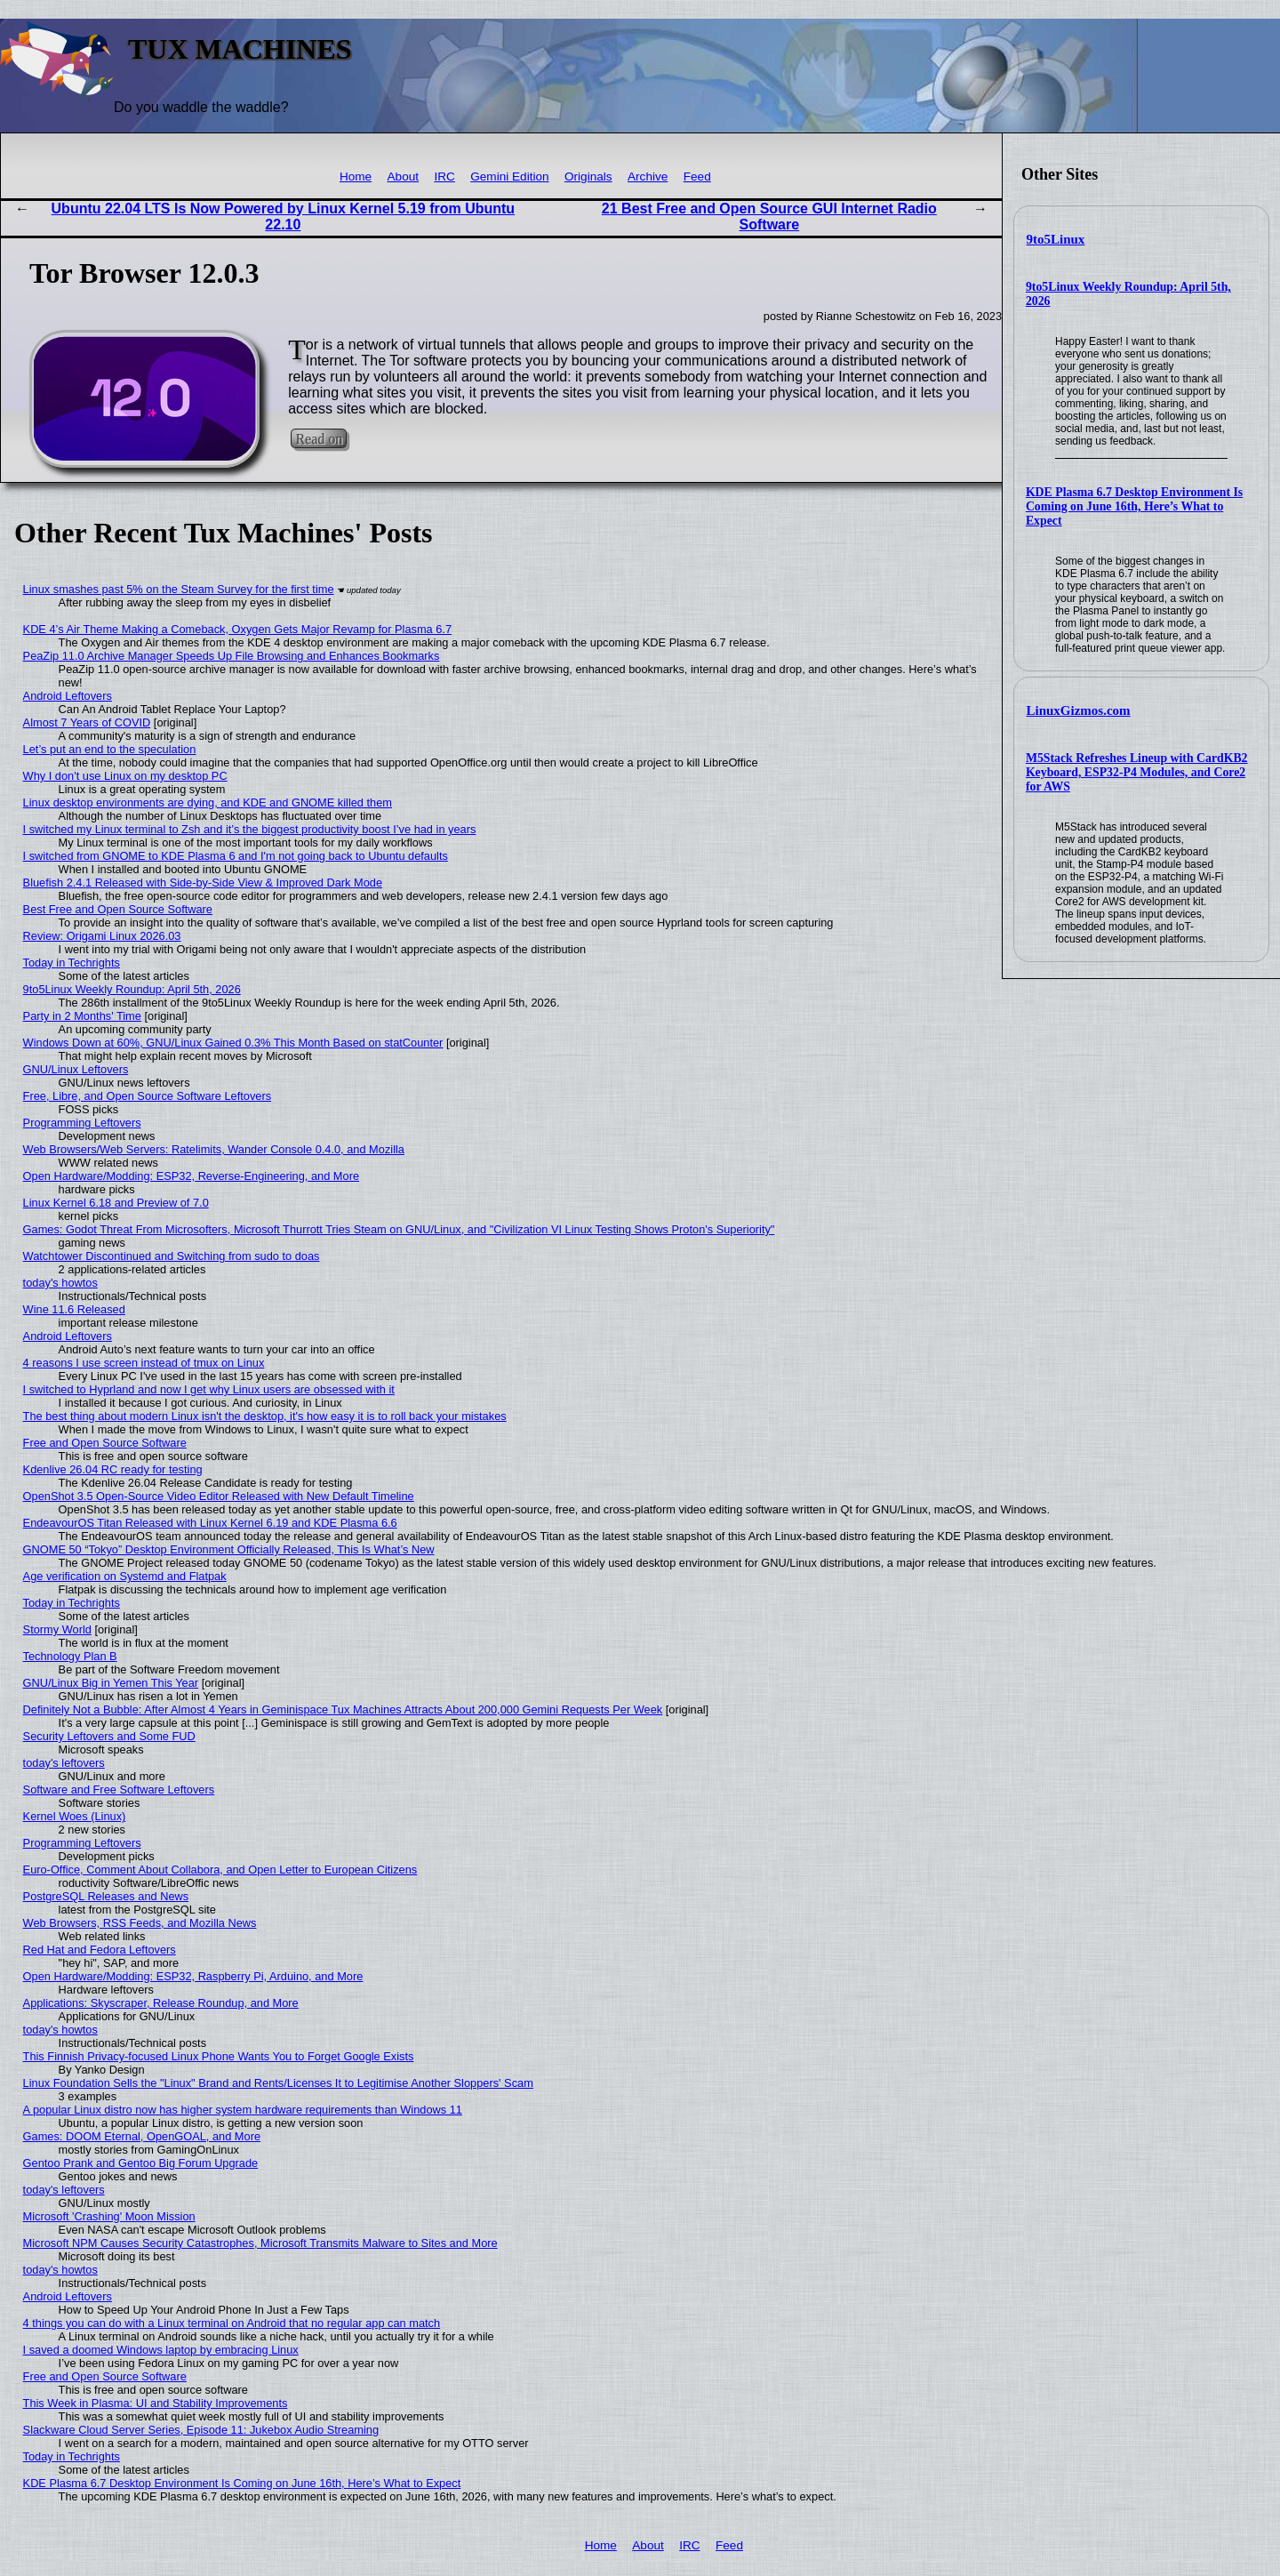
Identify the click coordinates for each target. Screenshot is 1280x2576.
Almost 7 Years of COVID (87, 722)
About (404, 176)
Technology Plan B (70, 1656)
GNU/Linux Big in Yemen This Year (111, 1682)
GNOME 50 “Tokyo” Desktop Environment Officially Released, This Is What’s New (229, 1549)
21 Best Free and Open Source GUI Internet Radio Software (769, 216)
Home (356, 176)
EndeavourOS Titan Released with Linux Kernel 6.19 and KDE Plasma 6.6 (210, 1522)
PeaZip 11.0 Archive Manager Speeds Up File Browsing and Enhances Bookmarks (231, 655)
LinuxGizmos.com (1079, 710)
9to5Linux (1056, 239)
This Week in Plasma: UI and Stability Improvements (155, 2403)
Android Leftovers (67, 695)
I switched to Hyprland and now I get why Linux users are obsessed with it (209, 1389)
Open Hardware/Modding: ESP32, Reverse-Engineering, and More (191, 1176)
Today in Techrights (71, 962)
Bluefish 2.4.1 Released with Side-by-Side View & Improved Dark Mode (203, 882)
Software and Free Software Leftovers (119, 1789)
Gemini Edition (509, 176)
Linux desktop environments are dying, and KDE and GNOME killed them (207, 802)
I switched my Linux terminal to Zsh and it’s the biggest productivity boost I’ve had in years (249, 829)
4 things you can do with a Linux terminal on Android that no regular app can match (232, 2323)
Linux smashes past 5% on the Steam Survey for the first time (178, 589)
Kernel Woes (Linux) (74, 1816)
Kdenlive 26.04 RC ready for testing (113, 1469)
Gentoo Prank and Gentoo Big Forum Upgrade (141, 2163)
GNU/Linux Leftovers (76, 1069)
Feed (697, 176)
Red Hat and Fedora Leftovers (99, 1949)
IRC (444, 176)
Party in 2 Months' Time (82, 1016)
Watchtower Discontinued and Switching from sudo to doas (171, 1256)
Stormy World (57, 1629)
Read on (318, 438)
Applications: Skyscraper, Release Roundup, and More (161, 2003)
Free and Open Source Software (105, 1442)
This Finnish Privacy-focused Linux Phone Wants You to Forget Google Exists (218, 2056)
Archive (648, 176)
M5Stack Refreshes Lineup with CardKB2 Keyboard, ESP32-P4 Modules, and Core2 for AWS (1137, 772)
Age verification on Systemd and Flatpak (125, 1576)
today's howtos (60, 1282)
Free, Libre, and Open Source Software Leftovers (147, 1096)
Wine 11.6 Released (74, 1309)
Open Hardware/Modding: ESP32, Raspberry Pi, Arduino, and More (193, 1976)
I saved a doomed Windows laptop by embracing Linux (161, 2349)
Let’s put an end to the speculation (109, 749)
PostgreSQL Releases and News (106, 1896)
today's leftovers (64, 1762)
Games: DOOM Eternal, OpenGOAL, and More (141, 2136)
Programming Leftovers (82, 1122)
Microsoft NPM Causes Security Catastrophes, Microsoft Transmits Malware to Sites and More (260, 2243)
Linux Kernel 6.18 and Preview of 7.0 (116, 1202)
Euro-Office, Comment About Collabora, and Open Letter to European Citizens (220, 1869)
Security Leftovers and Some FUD (109, 1736)
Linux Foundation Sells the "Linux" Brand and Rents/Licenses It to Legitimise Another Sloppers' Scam (278, 2083)
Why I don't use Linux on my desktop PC (125, 775)
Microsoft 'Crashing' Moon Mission (109, 2216)
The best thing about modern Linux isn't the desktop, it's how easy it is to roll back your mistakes (265, 1416)
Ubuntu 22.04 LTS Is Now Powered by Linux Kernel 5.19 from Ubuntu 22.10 (284, 216)
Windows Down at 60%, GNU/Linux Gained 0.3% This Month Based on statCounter (233, 1042)
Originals (588, 176)
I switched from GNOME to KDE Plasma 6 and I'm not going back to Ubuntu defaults (235, 856)
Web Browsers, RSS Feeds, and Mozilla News (140, 1923)
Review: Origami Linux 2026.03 (102, 936)
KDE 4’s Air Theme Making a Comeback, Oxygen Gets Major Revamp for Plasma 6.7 (237, 629)
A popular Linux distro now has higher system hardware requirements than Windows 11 (242, 2109)
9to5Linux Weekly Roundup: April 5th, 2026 (132, 989)
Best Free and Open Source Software (117, 909)
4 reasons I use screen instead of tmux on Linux (144, 1362)
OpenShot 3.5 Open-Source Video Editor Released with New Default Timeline (218, 1496)
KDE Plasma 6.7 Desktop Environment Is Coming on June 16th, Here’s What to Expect (1134, 506)
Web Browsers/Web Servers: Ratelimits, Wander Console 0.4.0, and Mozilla (213, 1149)
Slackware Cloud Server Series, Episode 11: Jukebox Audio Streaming (201, 2429)
